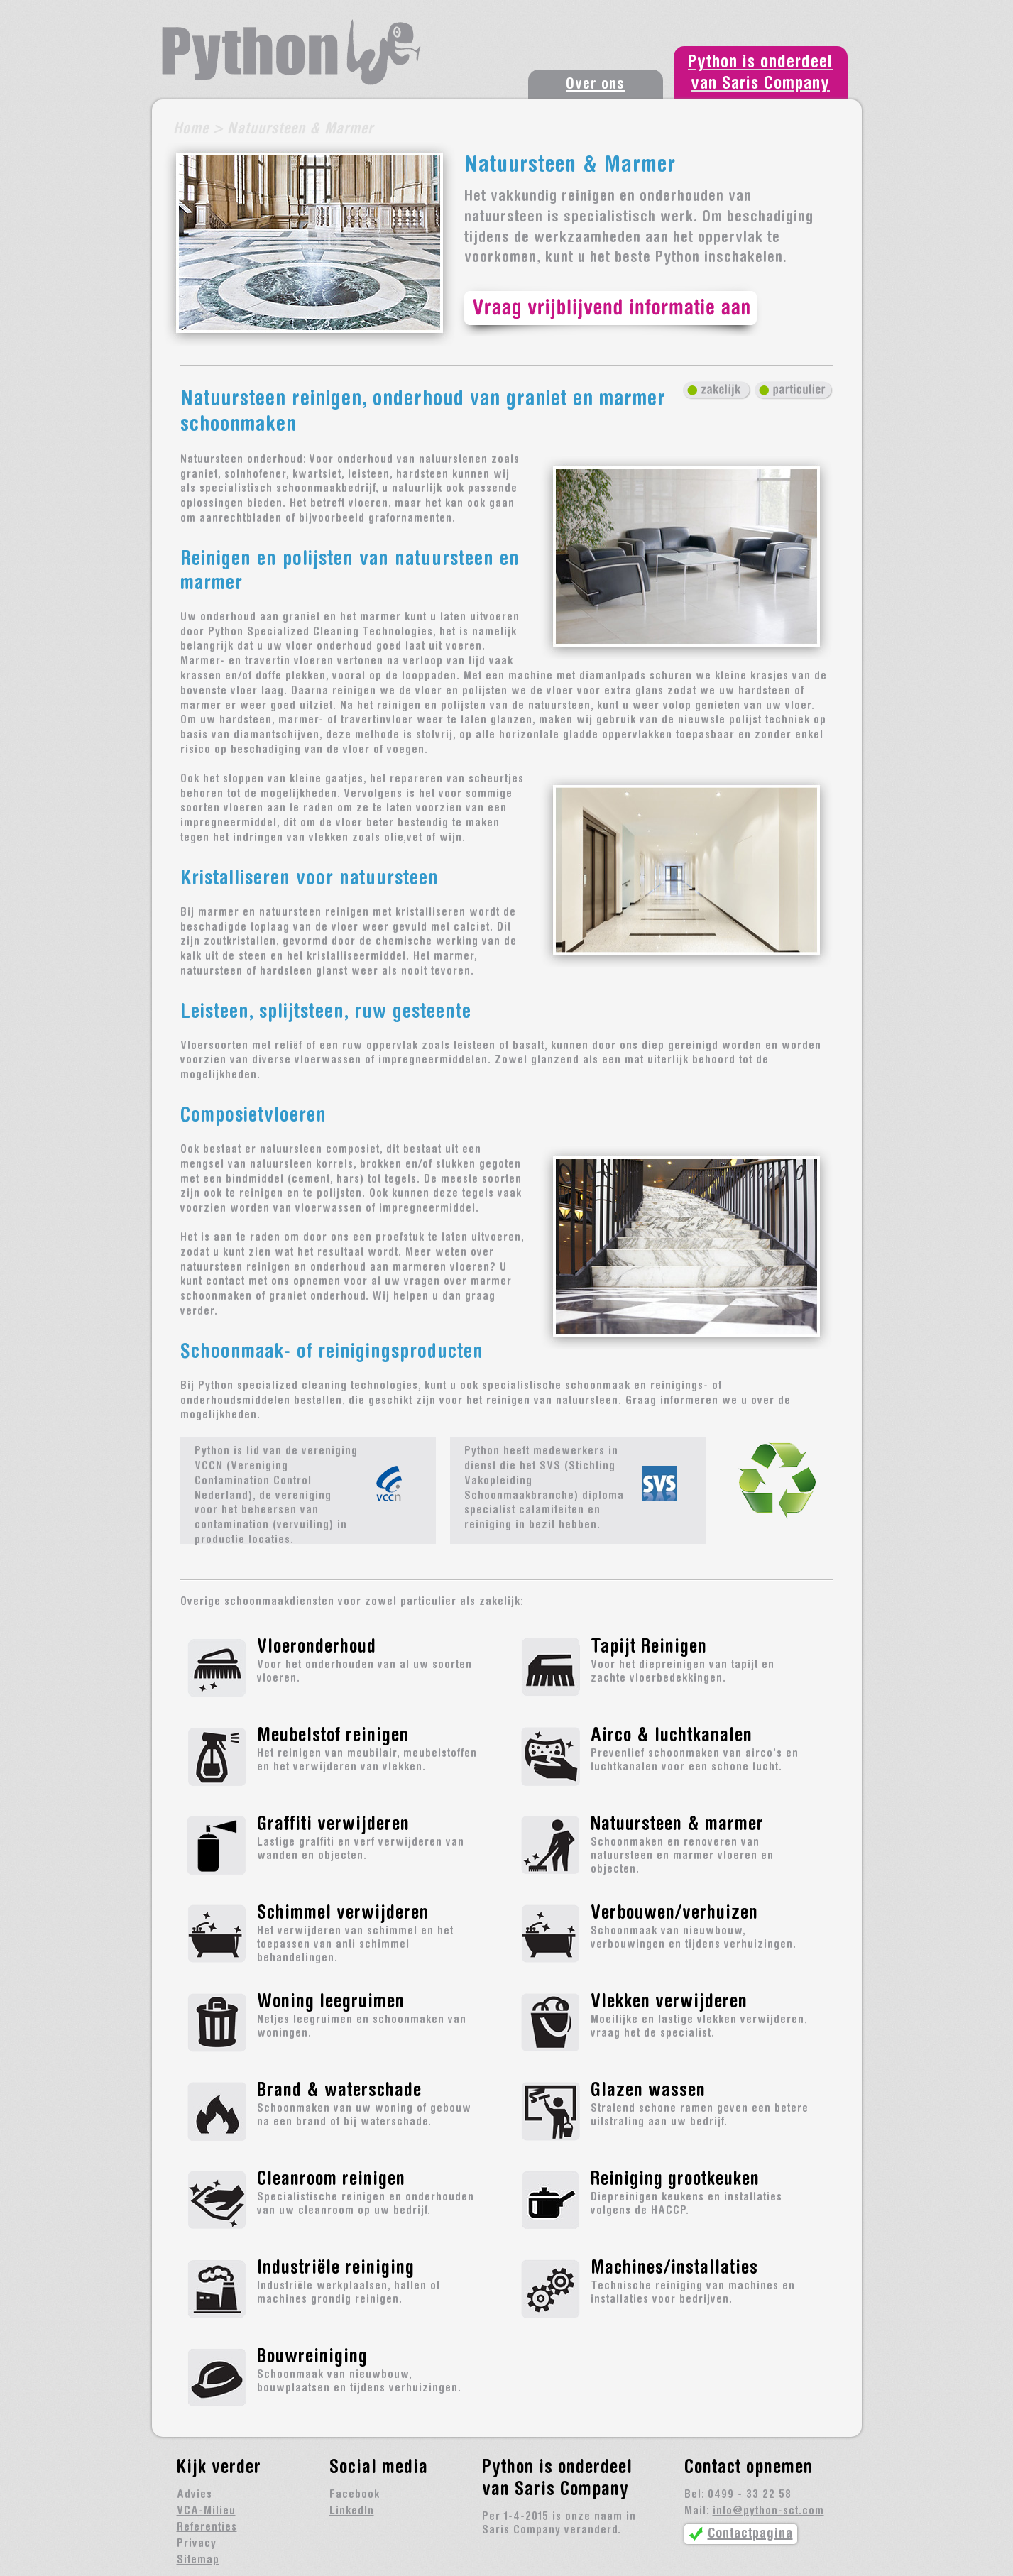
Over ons (595, 85)
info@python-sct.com (768, 2511)
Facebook (354, 2495)
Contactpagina (750, 2534)
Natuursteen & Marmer (300, 130)
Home (191, 130)
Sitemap (198, 2560)
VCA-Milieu (206, 2511)
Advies (194, 2495)
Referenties (207, 2527)
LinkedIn (351, 2511)
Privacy (197, 2544)
